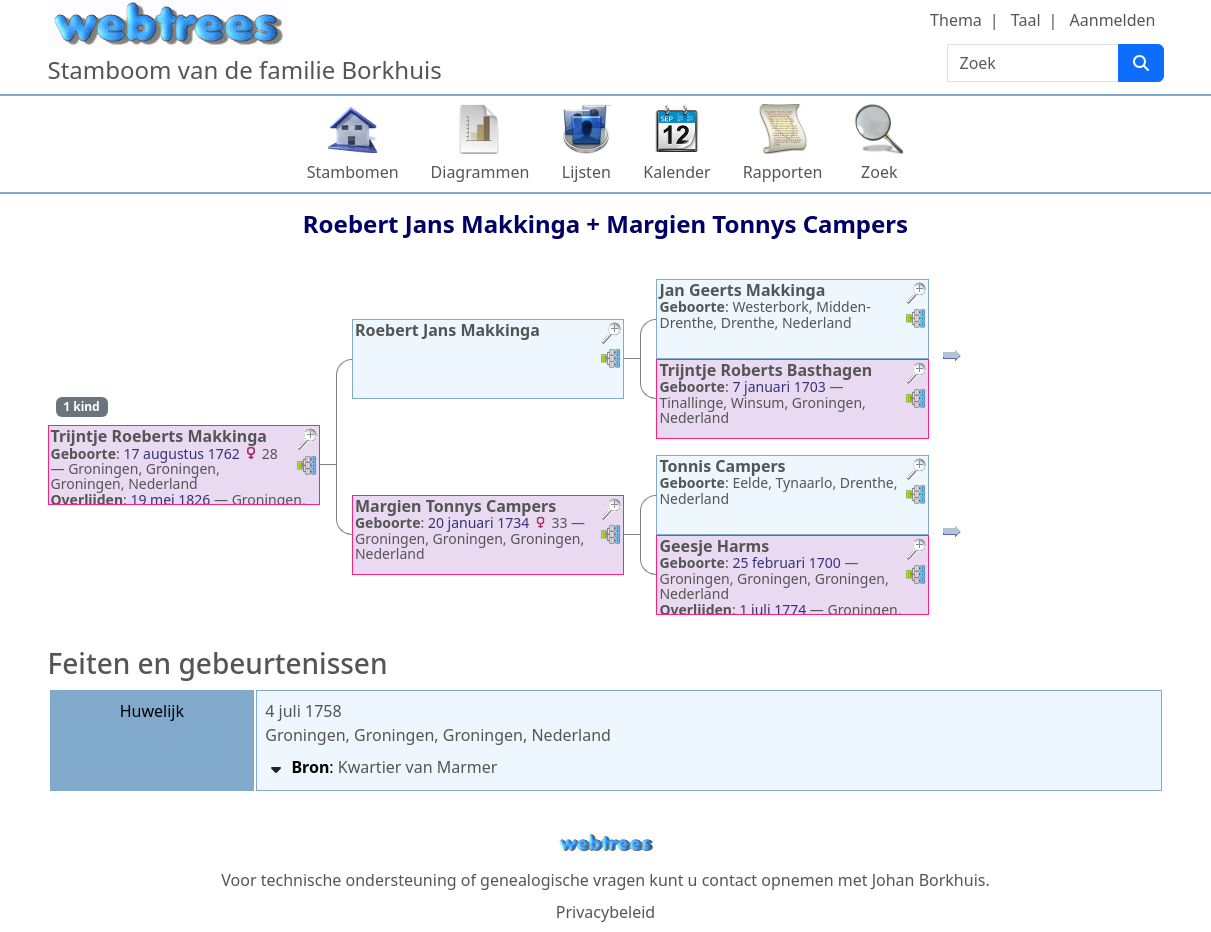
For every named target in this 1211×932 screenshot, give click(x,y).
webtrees (606, 843)
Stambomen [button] (353, 172)
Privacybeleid (605, 912)
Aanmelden (1113, 20)
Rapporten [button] (783, 172)
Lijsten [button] (586, 172)
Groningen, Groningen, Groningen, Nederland (438, 735)
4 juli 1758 (303, 711)
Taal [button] (1026, 20)
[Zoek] (1141, 63)
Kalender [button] (676, 172)
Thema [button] (956, 20)
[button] (307, 441)
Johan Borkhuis (929, 880)
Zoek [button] (879, 172)
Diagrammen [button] (480, 172)
